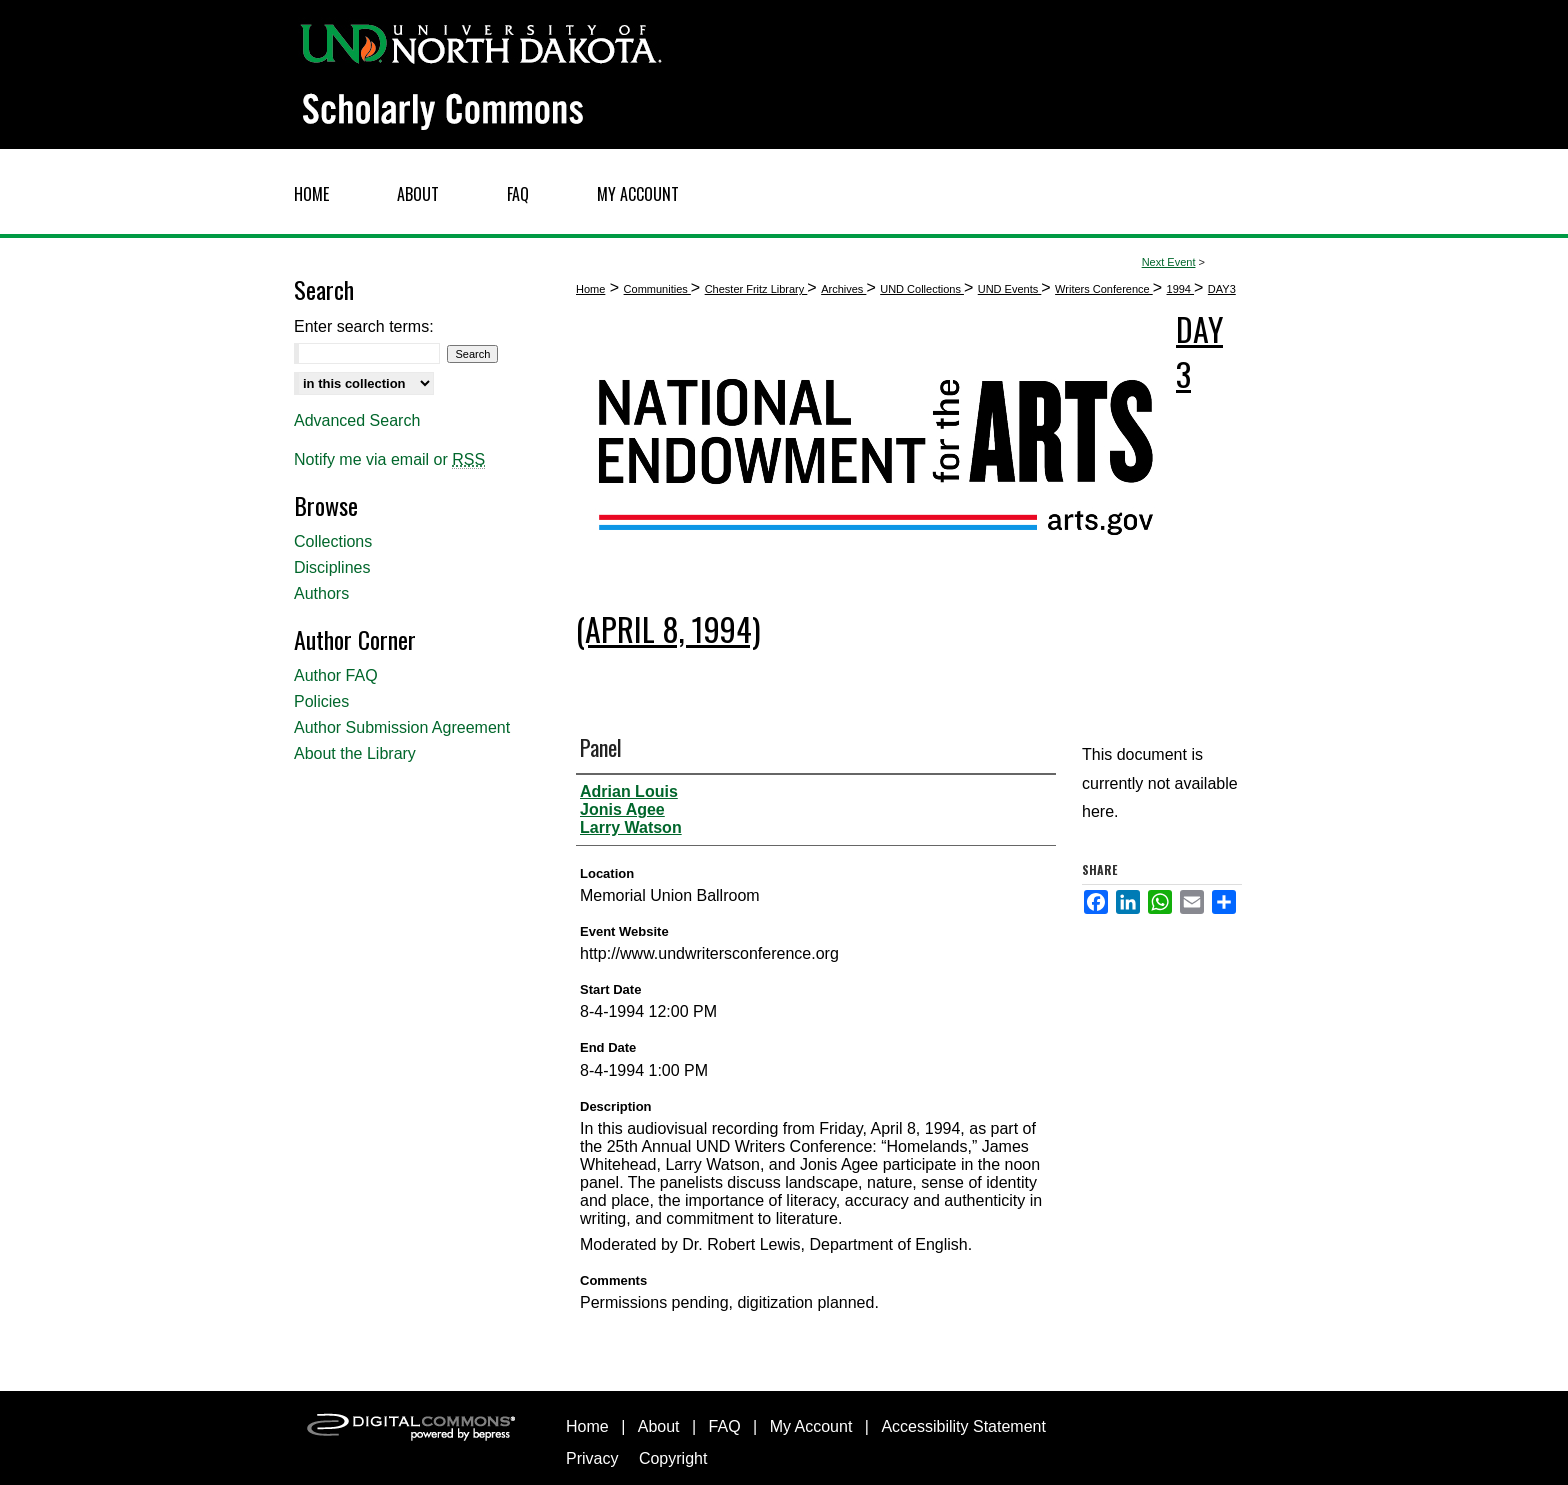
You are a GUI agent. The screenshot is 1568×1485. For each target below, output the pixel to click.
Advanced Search (357, 420)
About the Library (355, 753)
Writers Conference (1104, 289)
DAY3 (1222, 289)
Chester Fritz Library (756, 289)
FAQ (725, 1426)
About (659, 1426)
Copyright (673, 1458)
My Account (811, 1426)
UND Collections (922, 289)
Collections (333, 541)
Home (590, 289)
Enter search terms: (364, 326)
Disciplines (332, 567)
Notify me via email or (389, 460)
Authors (321, 593)
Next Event (1169, 262)
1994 (1181, 289)
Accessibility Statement (963, 1426)
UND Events (1010, 289)
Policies (321, 701)
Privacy (592, 1458)
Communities (657, 289)
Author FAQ (336, 675)
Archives (843, 289)
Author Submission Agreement (402, 727)
